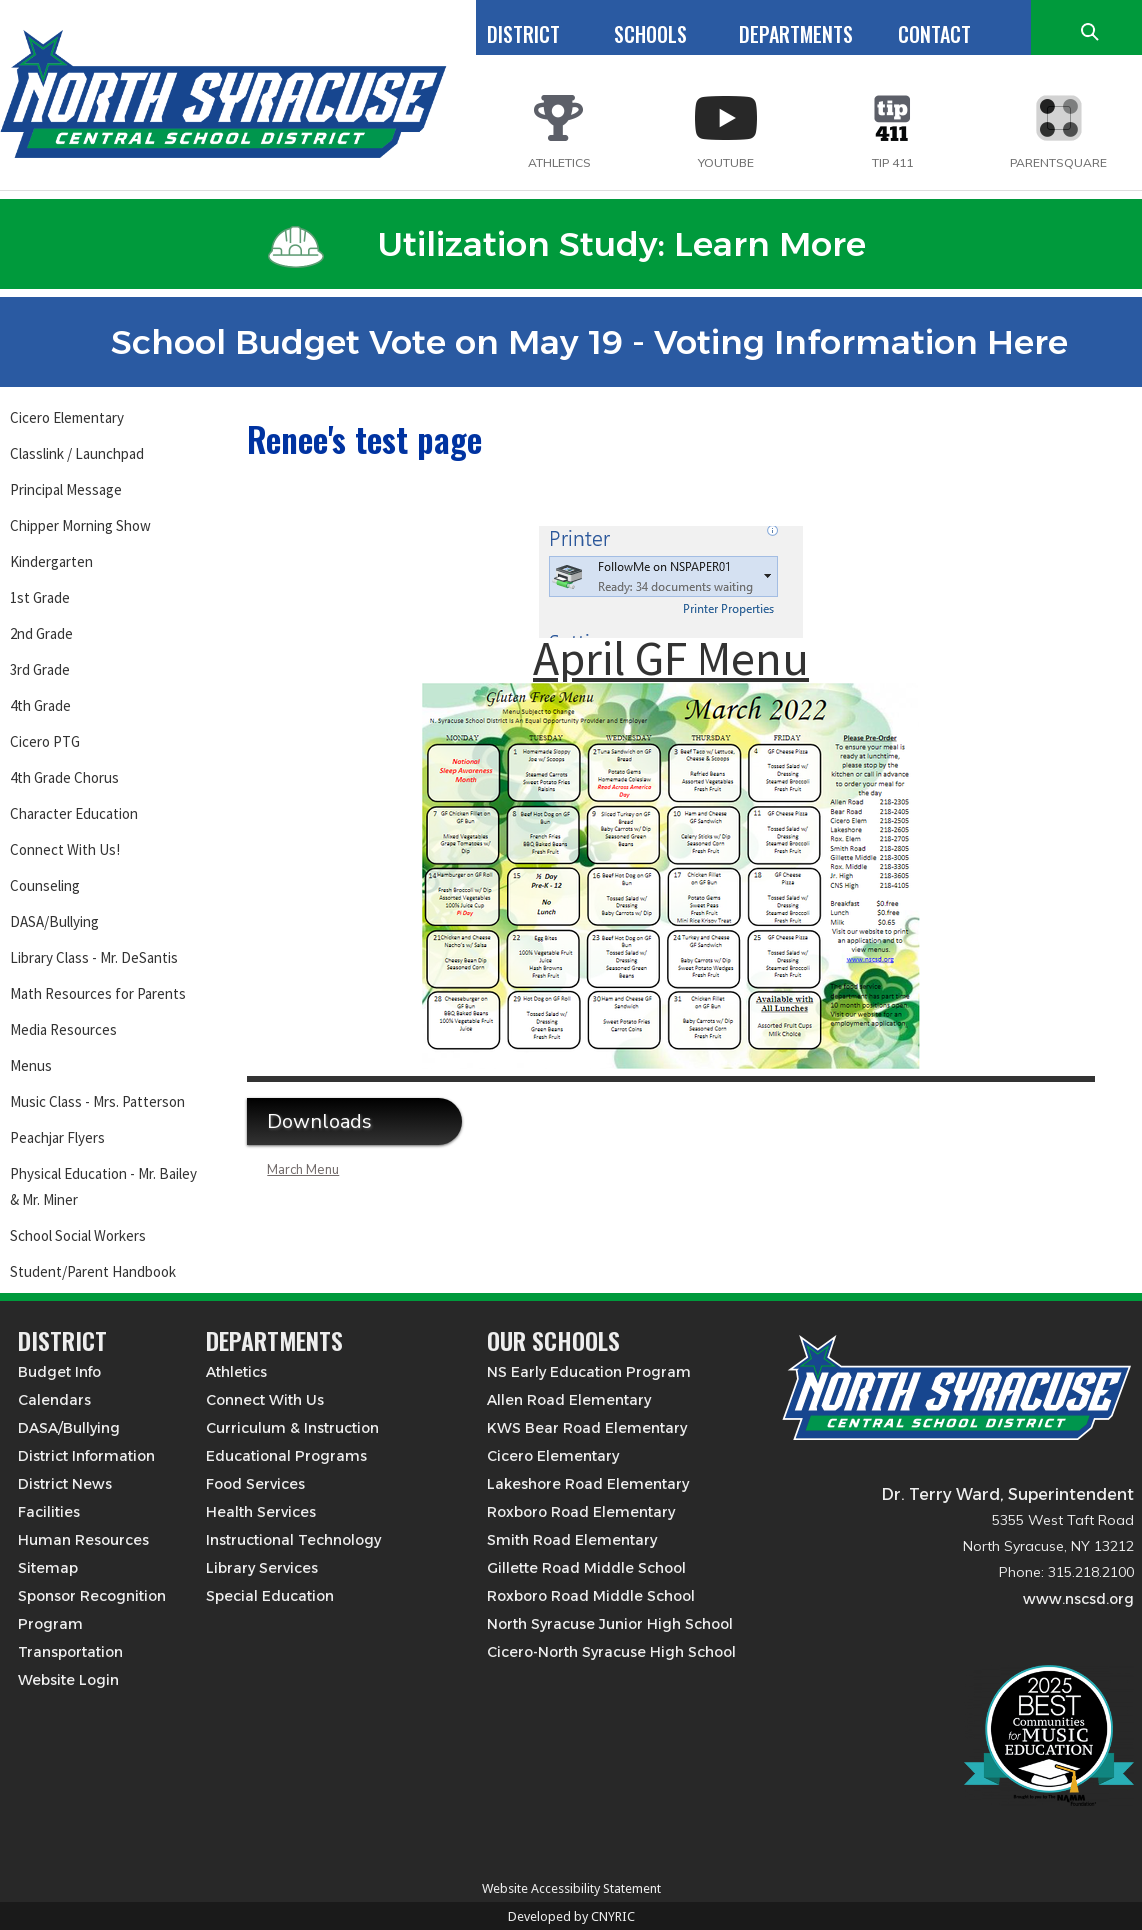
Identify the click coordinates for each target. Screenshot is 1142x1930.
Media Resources (63, 1029)
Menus (31, 1065)
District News (65, 1484)
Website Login (68, 1680)
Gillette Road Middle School (586, 1568)
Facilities (49, 1512)
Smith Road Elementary (572, 1540)
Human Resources (83, 1540)
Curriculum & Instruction (292, 1428)
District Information (86, 1456)
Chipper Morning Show (80, 525)
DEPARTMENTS (796, 34)
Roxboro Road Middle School (591, 1596)
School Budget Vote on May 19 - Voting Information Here (567, 342)
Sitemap (48, 1568)
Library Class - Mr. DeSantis (94, 957)
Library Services (262, 1568)
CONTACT (934, 34)
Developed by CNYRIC (571, 1916)
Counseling (45, 885)
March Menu (303, 1170)
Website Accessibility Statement (571, 1888)
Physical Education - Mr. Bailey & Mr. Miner (103, 1186)
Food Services (255, 1484)
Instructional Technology (293, 1540)
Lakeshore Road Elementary (588, 1484)
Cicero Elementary (67, 417)
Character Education (74, 813)
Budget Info (59, 1372)
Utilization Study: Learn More (567, 244)
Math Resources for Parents (98, 993)
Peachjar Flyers (57, 1137)
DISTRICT (523, 34)
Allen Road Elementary (569, 1400)
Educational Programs (286, 1456)
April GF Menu (671, 658)
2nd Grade (41, 633)
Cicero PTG (45, 741)
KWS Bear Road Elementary (587, 1428)
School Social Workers (78, 1235)
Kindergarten (51, 561)
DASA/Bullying (54, 921)
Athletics (236, 1372)
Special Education (270, 1596)
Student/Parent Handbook (93, 1271)
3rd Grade (40, 669)
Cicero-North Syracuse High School (611, 1652)
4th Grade (40, 705)
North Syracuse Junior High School (610, 1624)
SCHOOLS (650, 34)
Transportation (70, 1652)
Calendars (54, 1400)
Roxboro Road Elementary (581, 1512)
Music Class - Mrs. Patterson (97, 1101)
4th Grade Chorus (64, 777)
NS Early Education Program (589, 1372)
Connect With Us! (65, 849)
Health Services (261, 1512)
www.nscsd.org (1078, 1599)
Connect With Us (265, 1400)
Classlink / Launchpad (77, 453)
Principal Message (66, 489)
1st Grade (40, 597)
